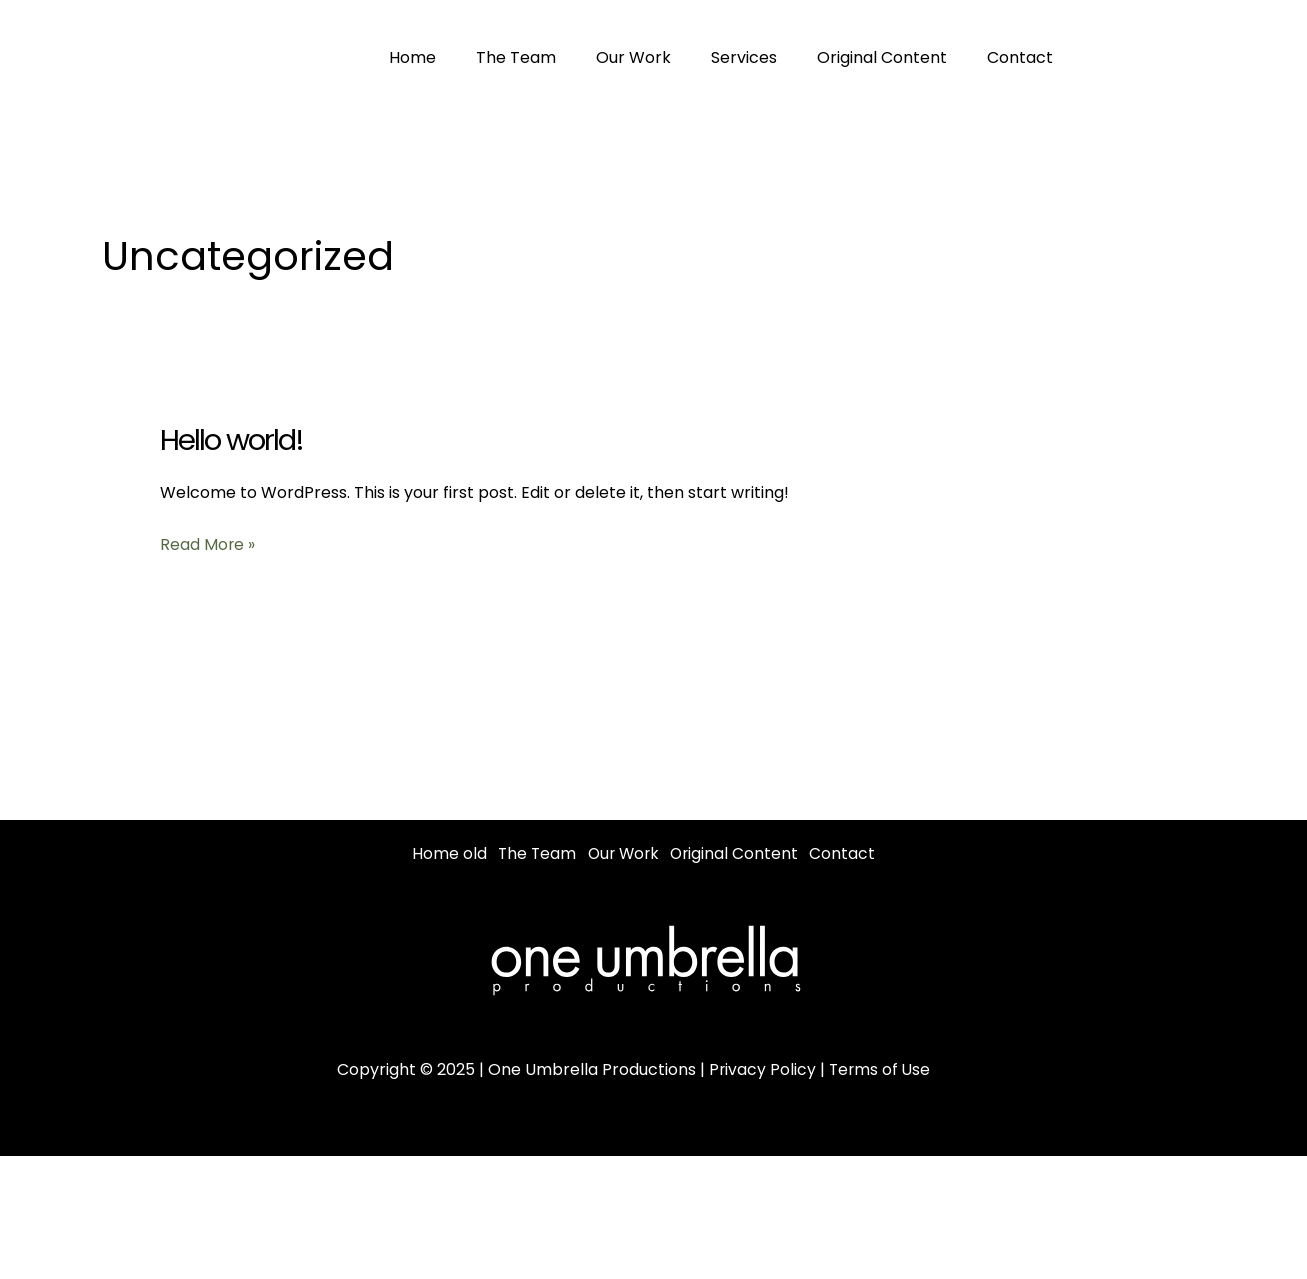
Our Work (613, 57)
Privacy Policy (761, 1092)
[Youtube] (1255, 57)
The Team (504, 57)
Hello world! (233, 440)
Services (716, 57)
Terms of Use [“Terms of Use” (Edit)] (880, 1092)
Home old (449, 853)
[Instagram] (1210, 57)
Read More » (208, 544)
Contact (976, 57)
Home (408, 57)
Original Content (846, 57)
